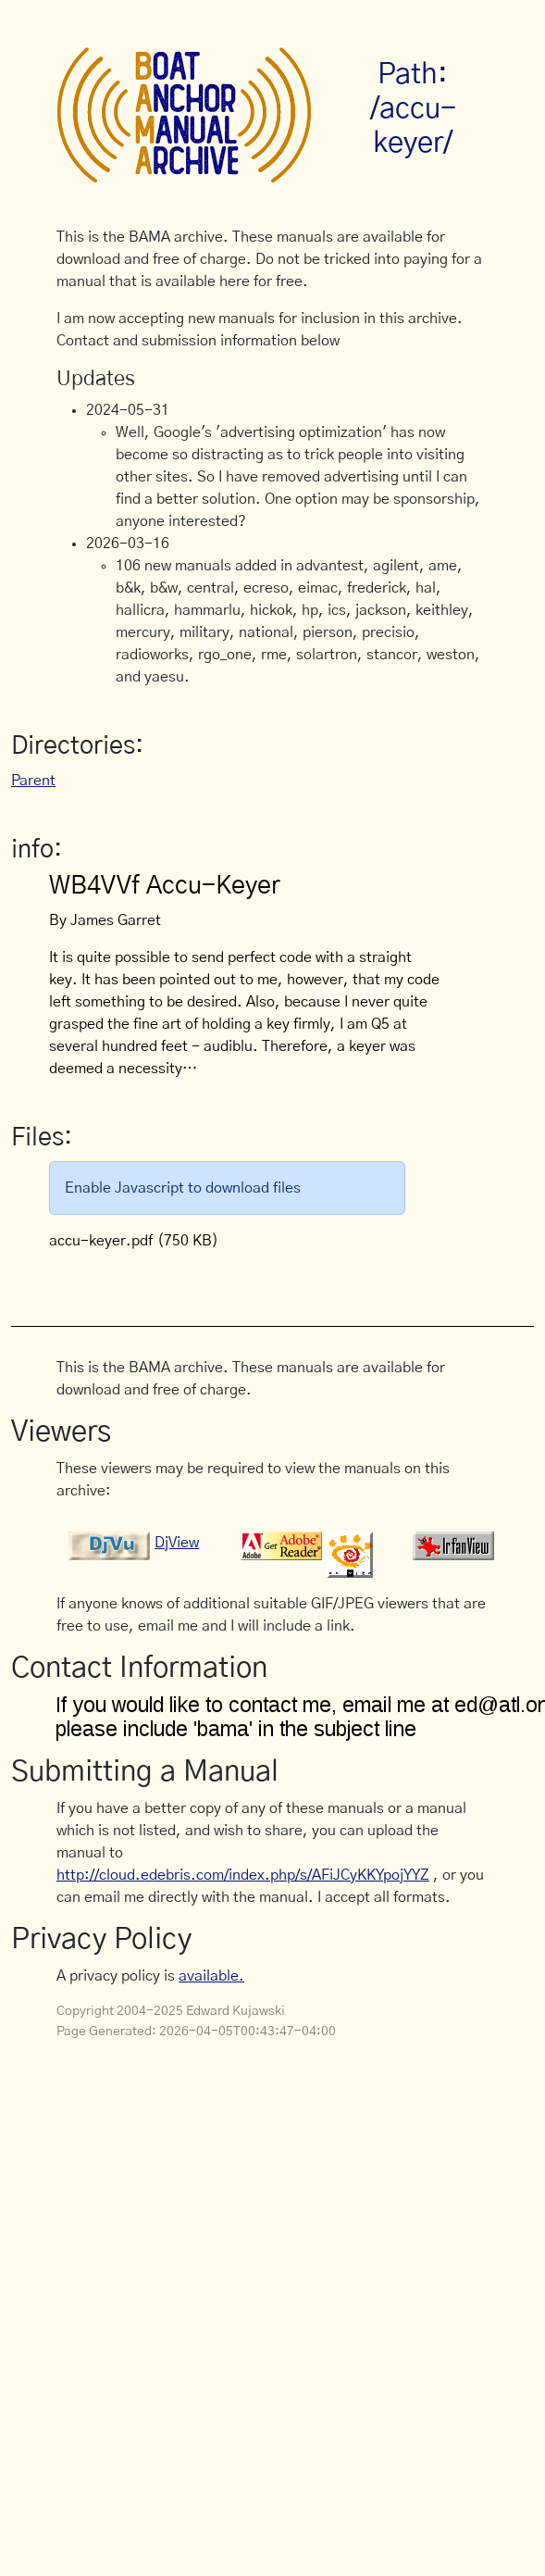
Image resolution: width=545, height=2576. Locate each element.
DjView (177, 1542)
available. (211, 1976)
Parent (33, 780)
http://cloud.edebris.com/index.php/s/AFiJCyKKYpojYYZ (242, 1875)
